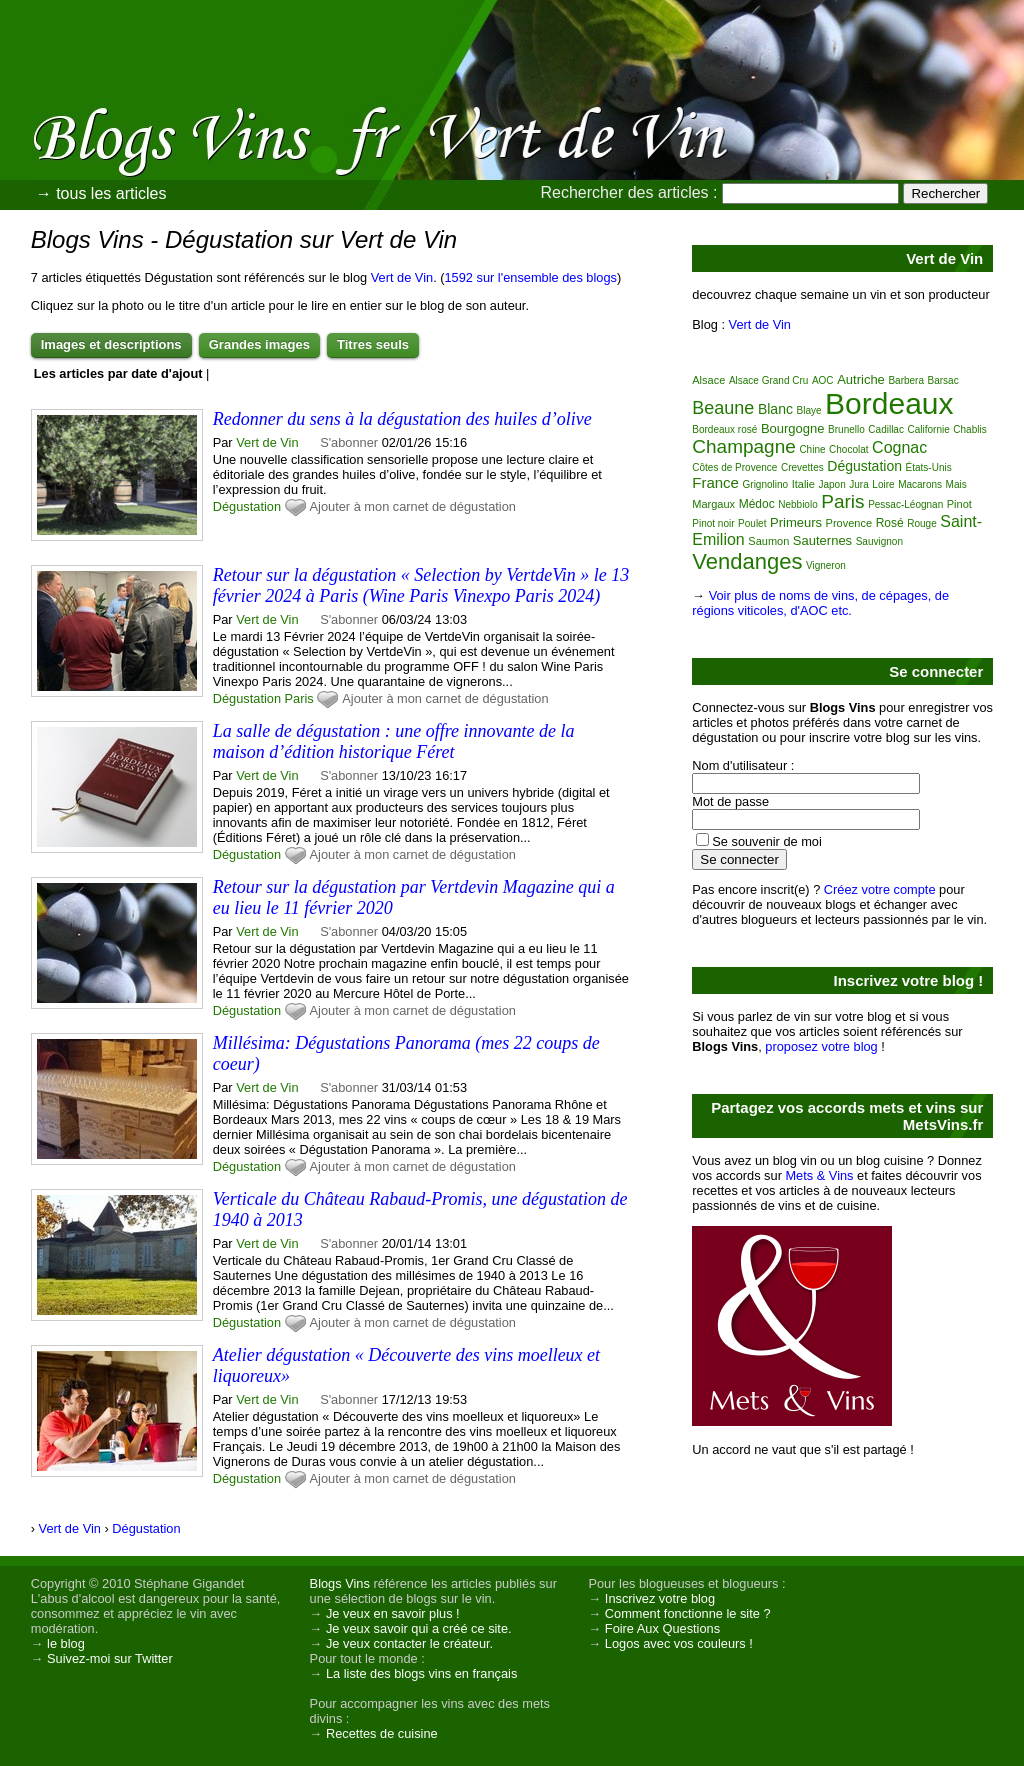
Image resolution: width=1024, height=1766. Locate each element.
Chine (812, 449)
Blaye (809, 410)
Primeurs (796, 522)
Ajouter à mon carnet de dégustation (413, 506)
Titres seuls (373, 344)
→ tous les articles (101, 193)
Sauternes (822, 540)
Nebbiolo (797, 504)
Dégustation (247, 506)
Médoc (757, 504)
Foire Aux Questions (662, 1628)
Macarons (920, 484)
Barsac (943, 380)
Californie (928, 429)
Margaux (713, 504)
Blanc (775, 409)
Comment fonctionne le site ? (688, 1613)
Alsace (708, 380)
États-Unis (929, 467)
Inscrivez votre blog (660, 1598)
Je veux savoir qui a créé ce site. (419, 1628)
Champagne (744, 446)
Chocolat (848, 449)
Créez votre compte (880, 889)
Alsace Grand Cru (768, 380)
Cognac (899, 447)
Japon (832, 484)
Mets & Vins (819, 1175)
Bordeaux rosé (724, 429)
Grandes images (259, 344)
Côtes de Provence (734, 467)
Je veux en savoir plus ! (393, 1613)
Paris (299, 698)
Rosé (890, 523)
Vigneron (826, 565)
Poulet (752, 523)
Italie (803, 484)
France (715, 482)
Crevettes (802, 467)
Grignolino (766, 484)
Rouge (921, 523)
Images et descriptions (111, 344)
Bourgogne (793, 428)
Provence (849, 523)
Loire (883, 484)
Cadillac (886, 429)
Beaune (723, 408)
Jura (858, 484)
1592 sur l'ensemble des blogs (531, 277)
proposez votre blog (821, 1046)
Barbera (906, 380)
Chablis (969, 429)
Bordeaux (889, 403)
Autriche (861, 379)
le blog (66, 1643)
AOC (823, 380)
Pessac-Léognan (905, 504)
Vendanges (747, 561)
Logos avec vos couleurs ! (679, 1643)
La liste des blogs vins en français (421, 1673)
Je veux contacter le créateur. (409, 1643)
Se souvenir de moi (767, 841)
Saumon (768, 541)
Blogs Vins (340, 1583)
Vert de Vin (402, 277)
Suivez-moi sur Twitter (110, 1658)
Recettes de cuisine (382, 1733)
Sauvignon (879, 541)
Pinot (959, 504)
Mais (956, 484)
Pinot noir (713, 523)
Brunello (846, 429)
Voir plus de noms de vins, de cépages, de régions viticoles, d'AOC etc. (820, 603)
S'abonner (349, 442)
